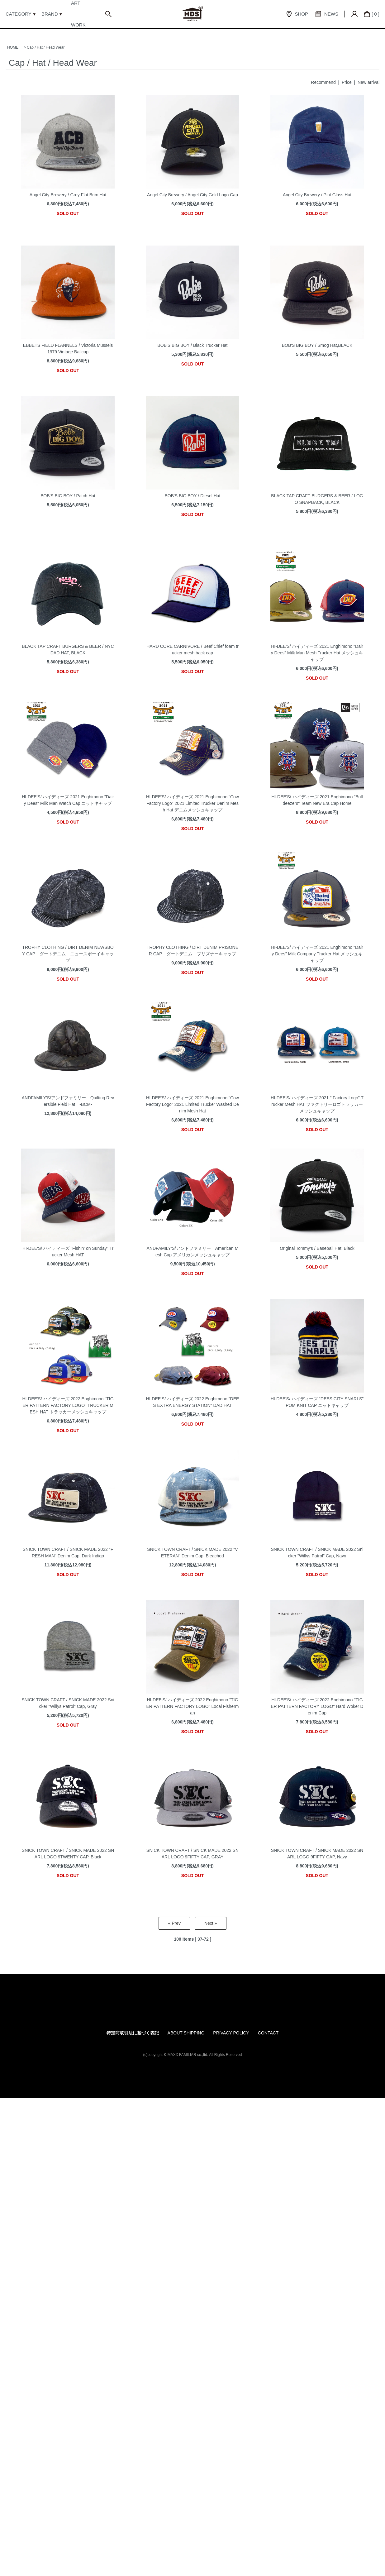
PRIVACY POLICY (231, 2032)
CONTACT (268, 2032)
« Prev (174, 1923)
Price (347, 82)
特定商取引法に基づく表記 (133, 2032)
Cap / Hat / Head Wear (45, 47)
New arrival (368, 82)
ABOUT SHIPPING (186, 2032)
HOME (12, 47)
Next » (210, 1923)
